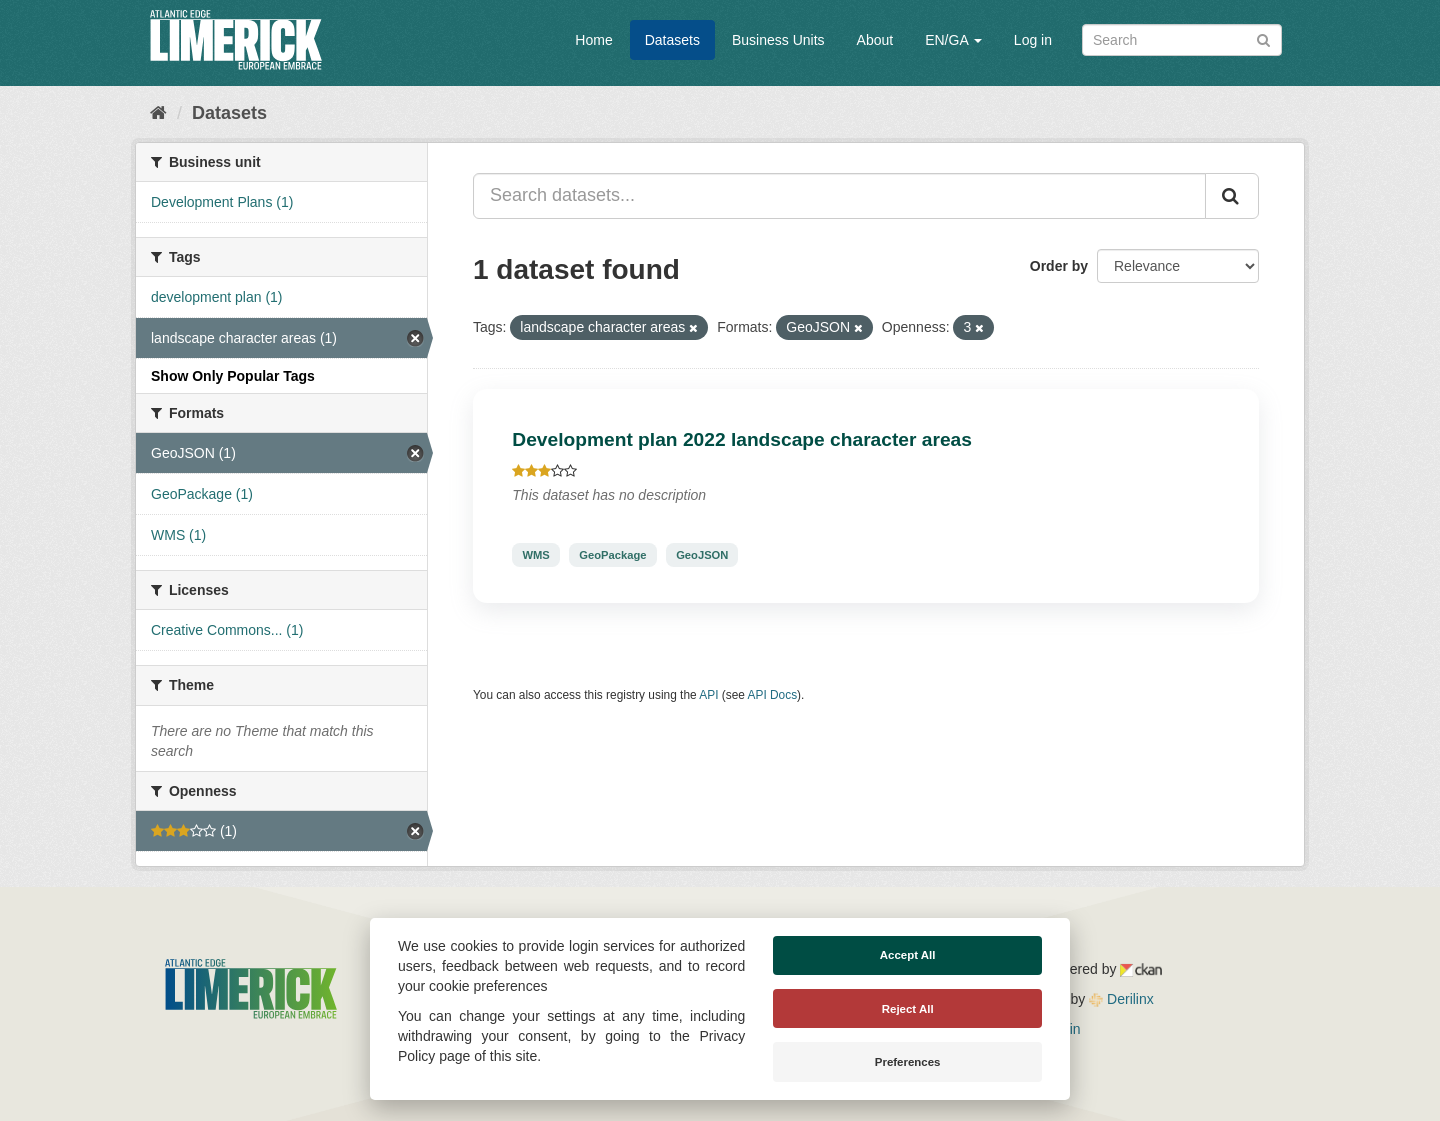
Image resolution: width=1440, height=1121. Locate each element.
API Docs (773, 695)
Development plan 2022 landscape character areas (742, 439)
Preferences (908, 1062)
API (708, 695)
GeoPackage (612, 555)
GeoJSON (702, 555)
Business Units (778, 40)
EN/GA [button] (953, 40)
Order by (1059, 266)
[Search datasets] (1182, 40)
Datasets (672, 40)
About (875, 40)
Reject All (908, 1009)
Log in (1033, 40)
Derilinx (1121, 999)
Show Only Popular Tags (233, 376)
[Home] (158, 113)
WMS (535, 555)
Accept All (908, 955)
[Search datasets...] (839, 196)
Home (593, 40)
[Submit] (1263, 38)
